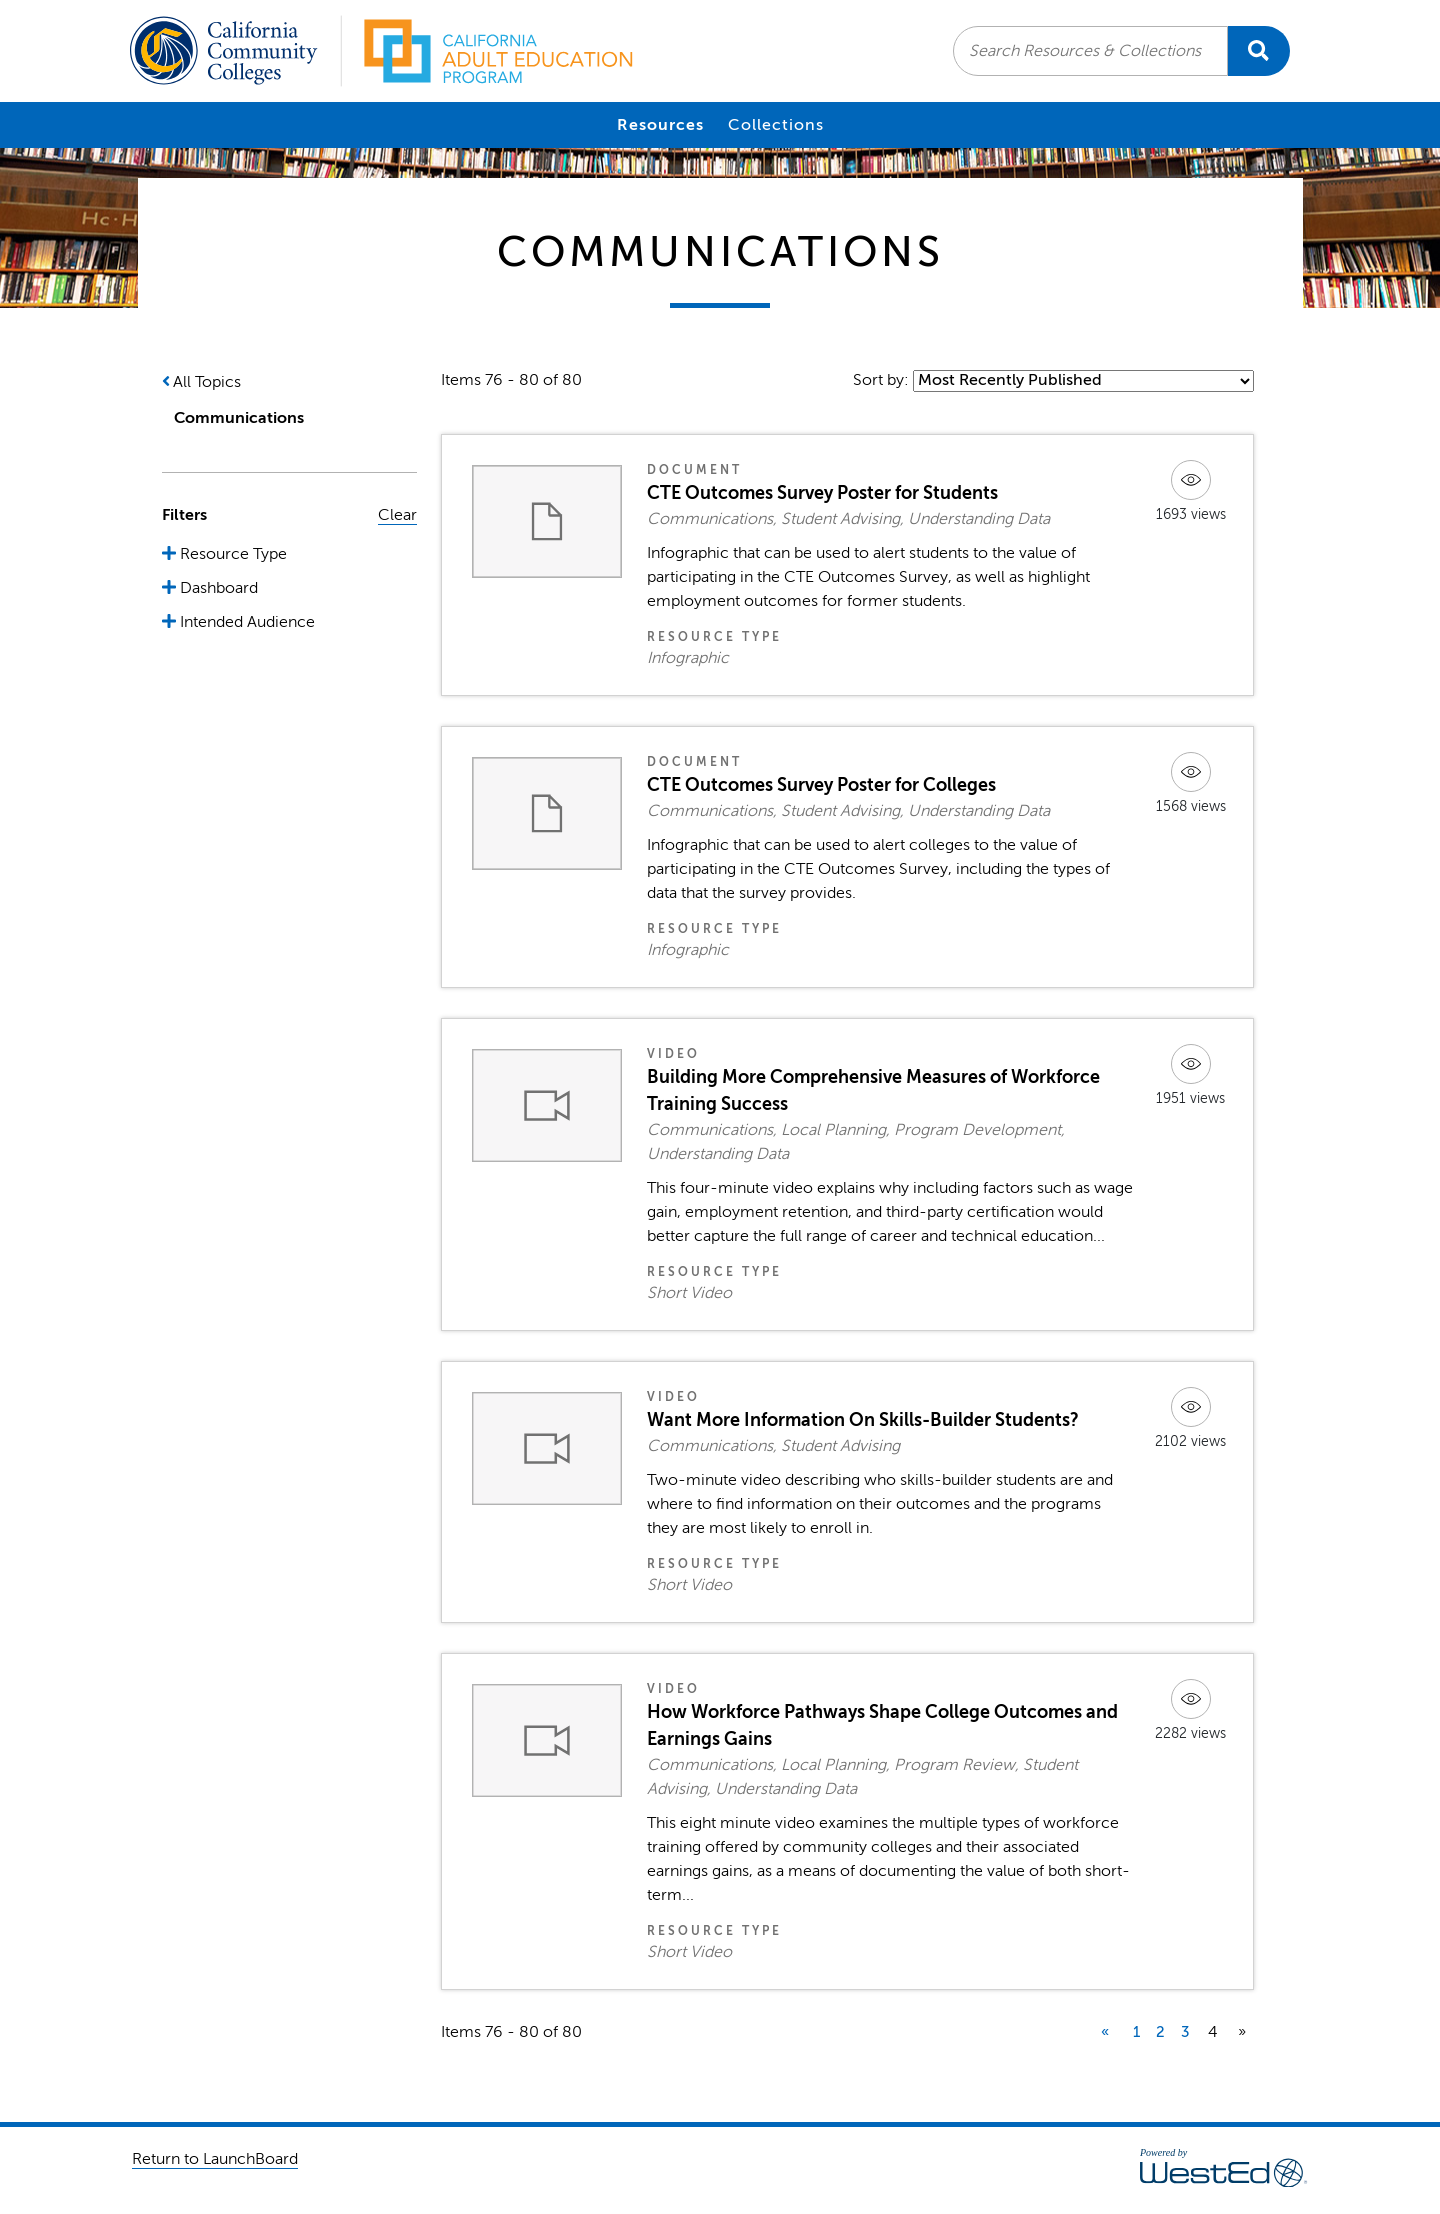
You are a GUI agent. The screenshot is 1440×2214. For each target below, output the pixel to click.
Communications (239, 418)
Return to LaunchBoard (215, 2159)
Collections (776, 125)
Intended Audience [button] (245, 622)
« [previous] (1105, 2032)
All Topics (207, 382)
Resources (660, 125)
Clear (397, 515)
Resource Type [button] (231, 554)
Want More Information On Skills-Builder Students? (863, 1420)
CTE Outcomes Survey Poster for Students (822, 493)
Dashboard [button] (217, 588)
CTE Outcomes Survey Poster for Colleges (821, 785)
